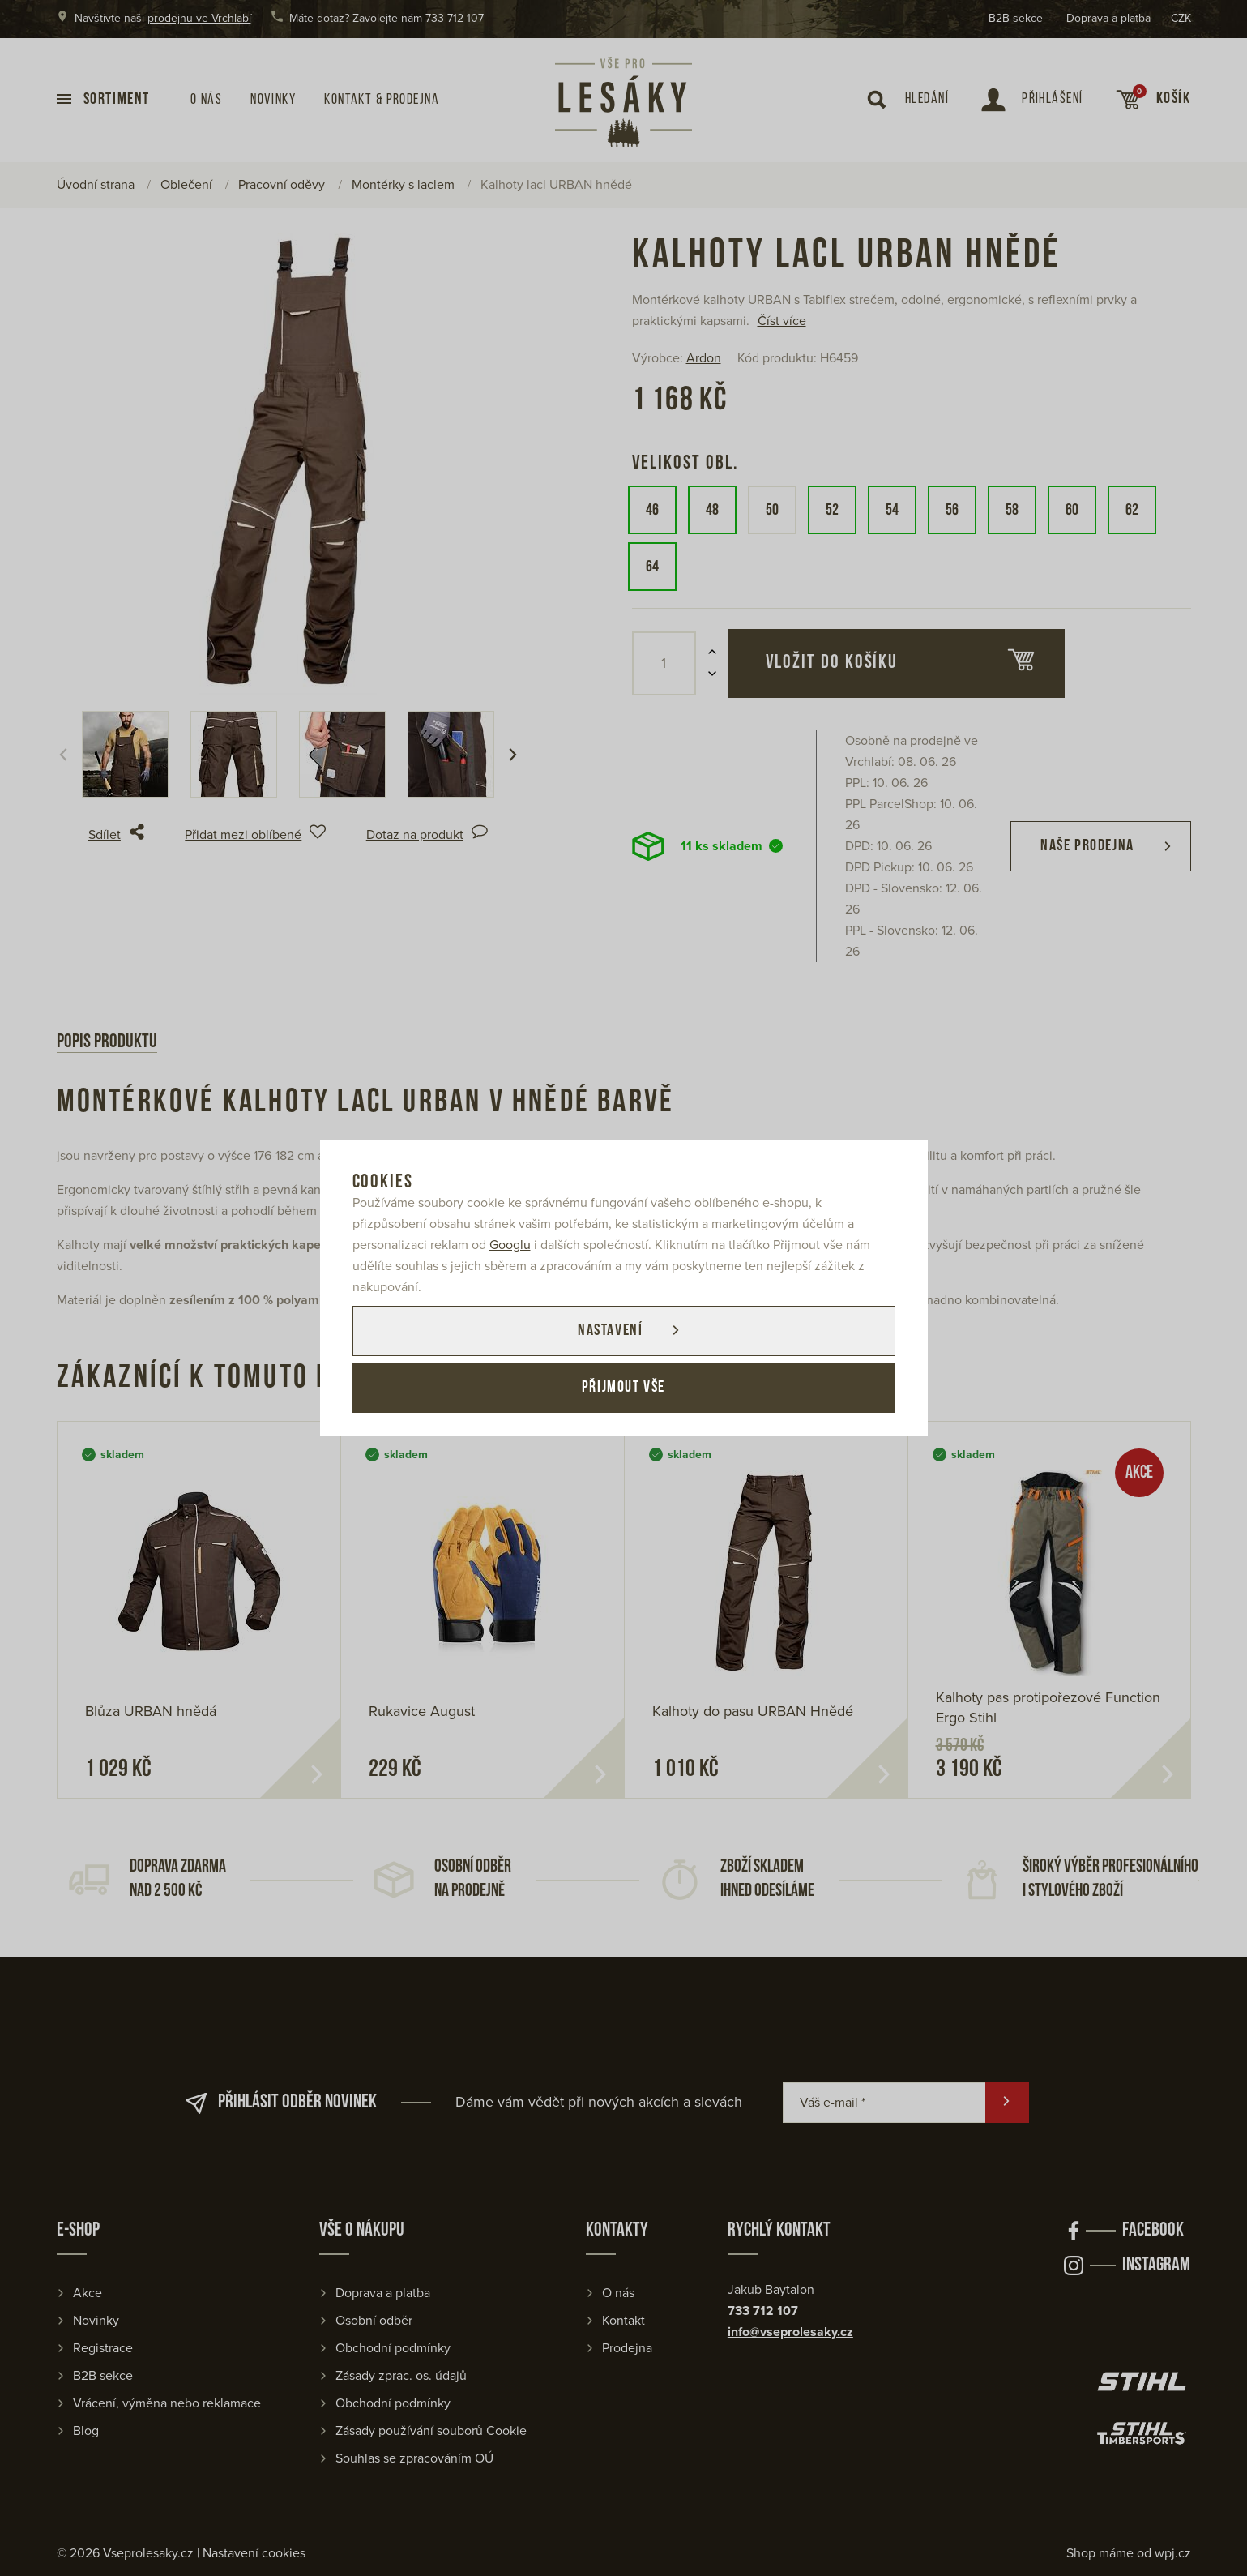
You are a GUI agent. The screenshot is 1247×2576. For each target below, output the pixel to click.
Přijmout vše (623, 1388)
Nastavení (610, 1331)
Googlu (510, 1245)
